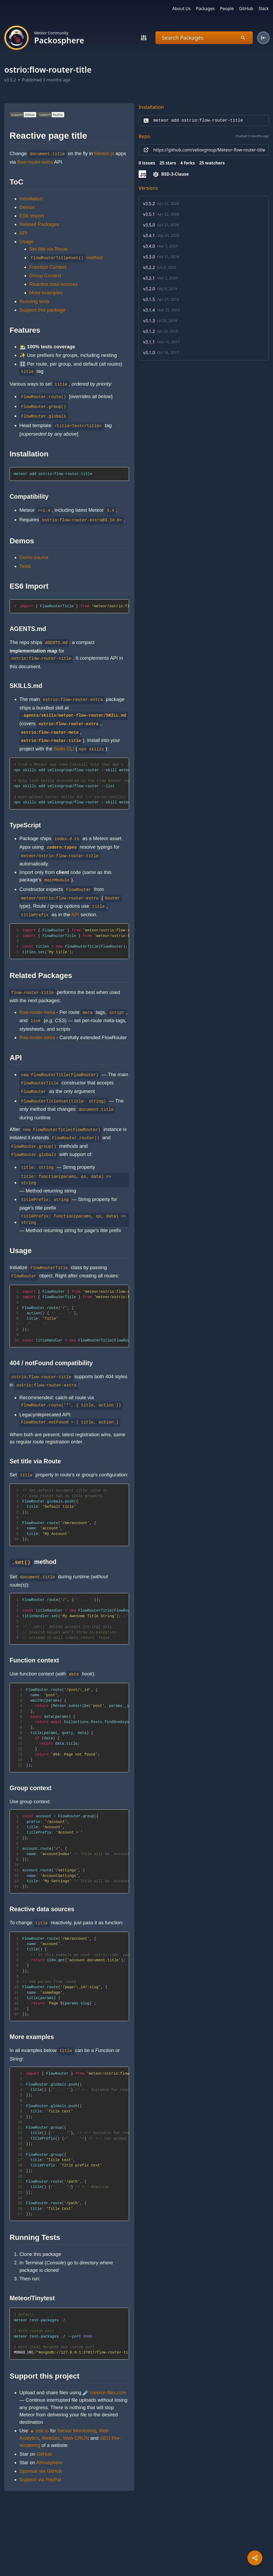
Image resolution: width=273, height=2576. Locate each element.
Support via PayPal (40, 2479)
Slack (264, 8)
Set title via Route (48, 249)
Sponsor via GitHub (40, 2471)
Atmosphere (49, 2462)
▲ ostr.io (39, 2430)
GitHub (246, 8)
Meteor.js (104, 153)
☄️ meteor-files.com (104, 2392)
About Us (181, 8)
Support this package (42, 310)
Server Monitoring (76, 2430)
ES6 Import (31, 215)
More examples (46, 292)
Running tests (34, 301)
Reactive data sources (53, 284)
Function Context (47, 267)
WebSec (51, 2438)
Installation (31, 198)
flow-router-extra (35, 162)
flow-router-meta (37, 1012)
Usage (26, 241)
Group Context (45, 275)
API (23, 233)
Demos (27, 207)
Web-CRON (76, 2438)
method (66, 257)
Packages (205, 8)
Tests (25, 566)
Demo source (34, 557)
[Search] (143, 37)
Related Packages (39, 224)
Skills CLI (64, 749)
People (227, 8)
